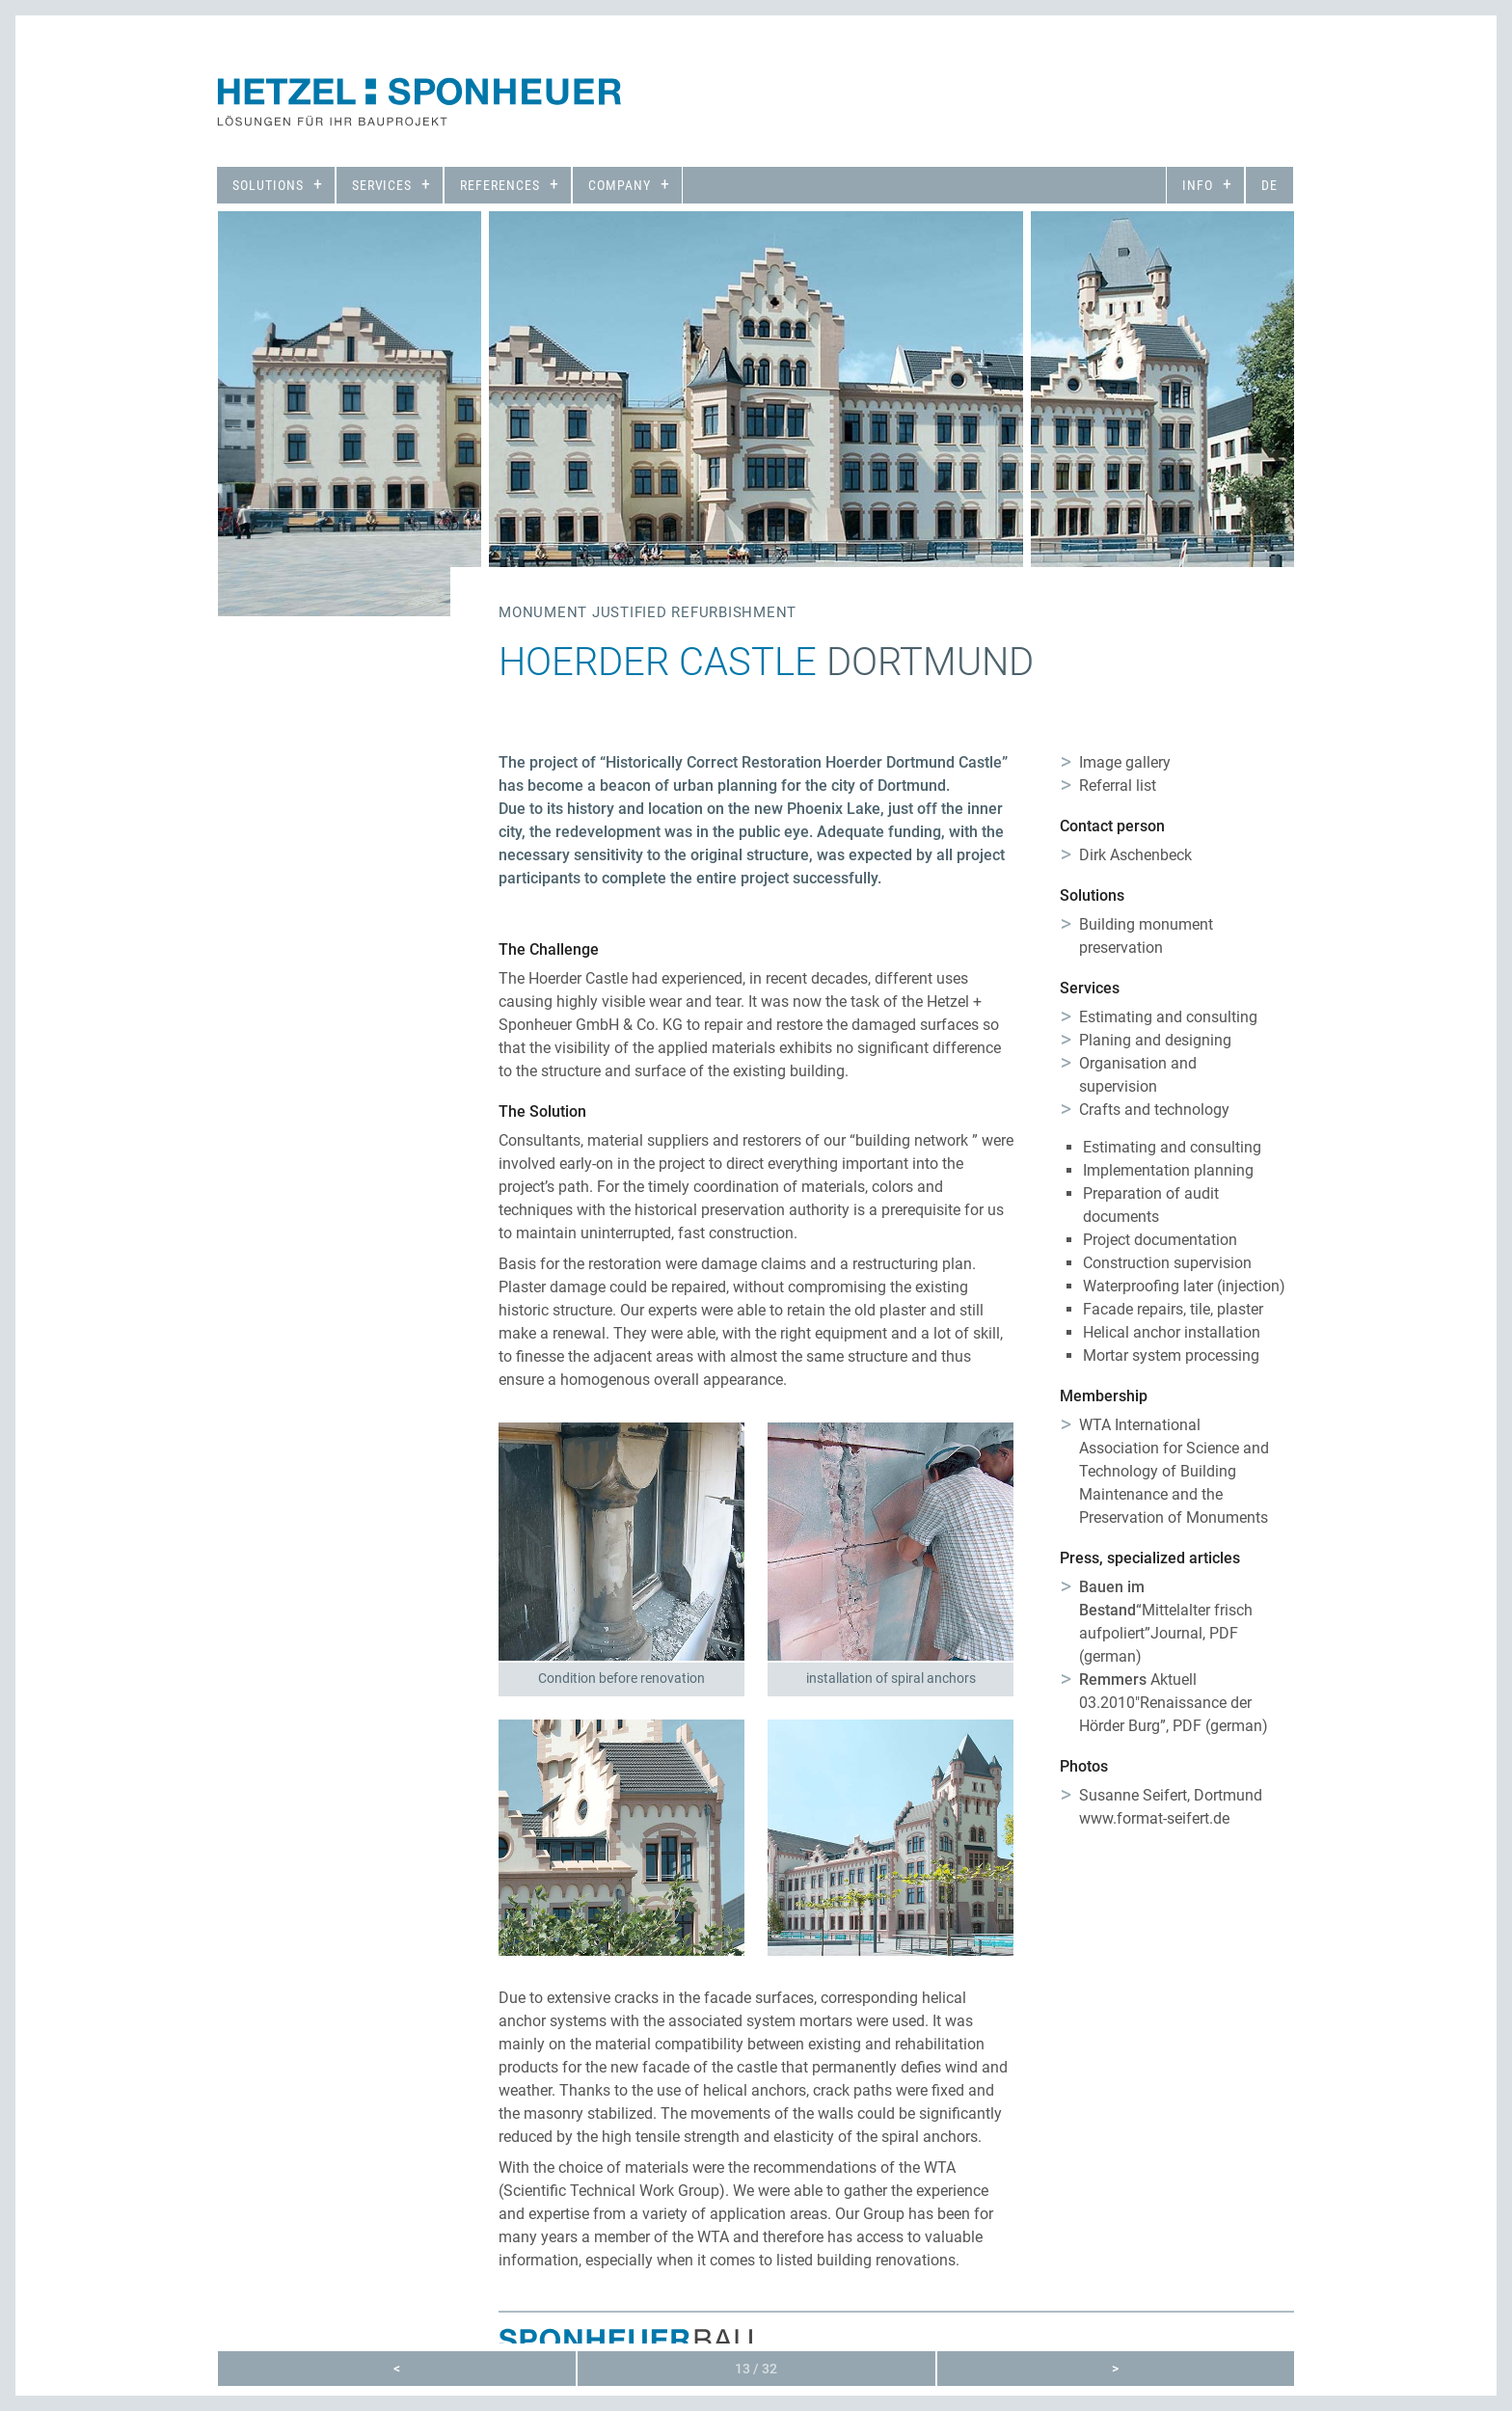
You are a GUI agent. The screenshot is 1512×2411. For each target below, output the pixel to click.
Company (619, 185)
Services (382, 185)
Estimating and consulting (1168, 1017)
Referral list (1117, 785)
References (500, 185)
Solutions (268, 185)
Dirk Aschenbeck (1135, 855)
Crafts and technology (1154, 1109)
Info (1197, 185)
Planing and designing (1155, 1040)
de (1269, 185)
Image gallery (1125, 762)
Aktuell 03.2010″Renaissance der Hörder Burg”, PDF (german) (1173, 1702)
